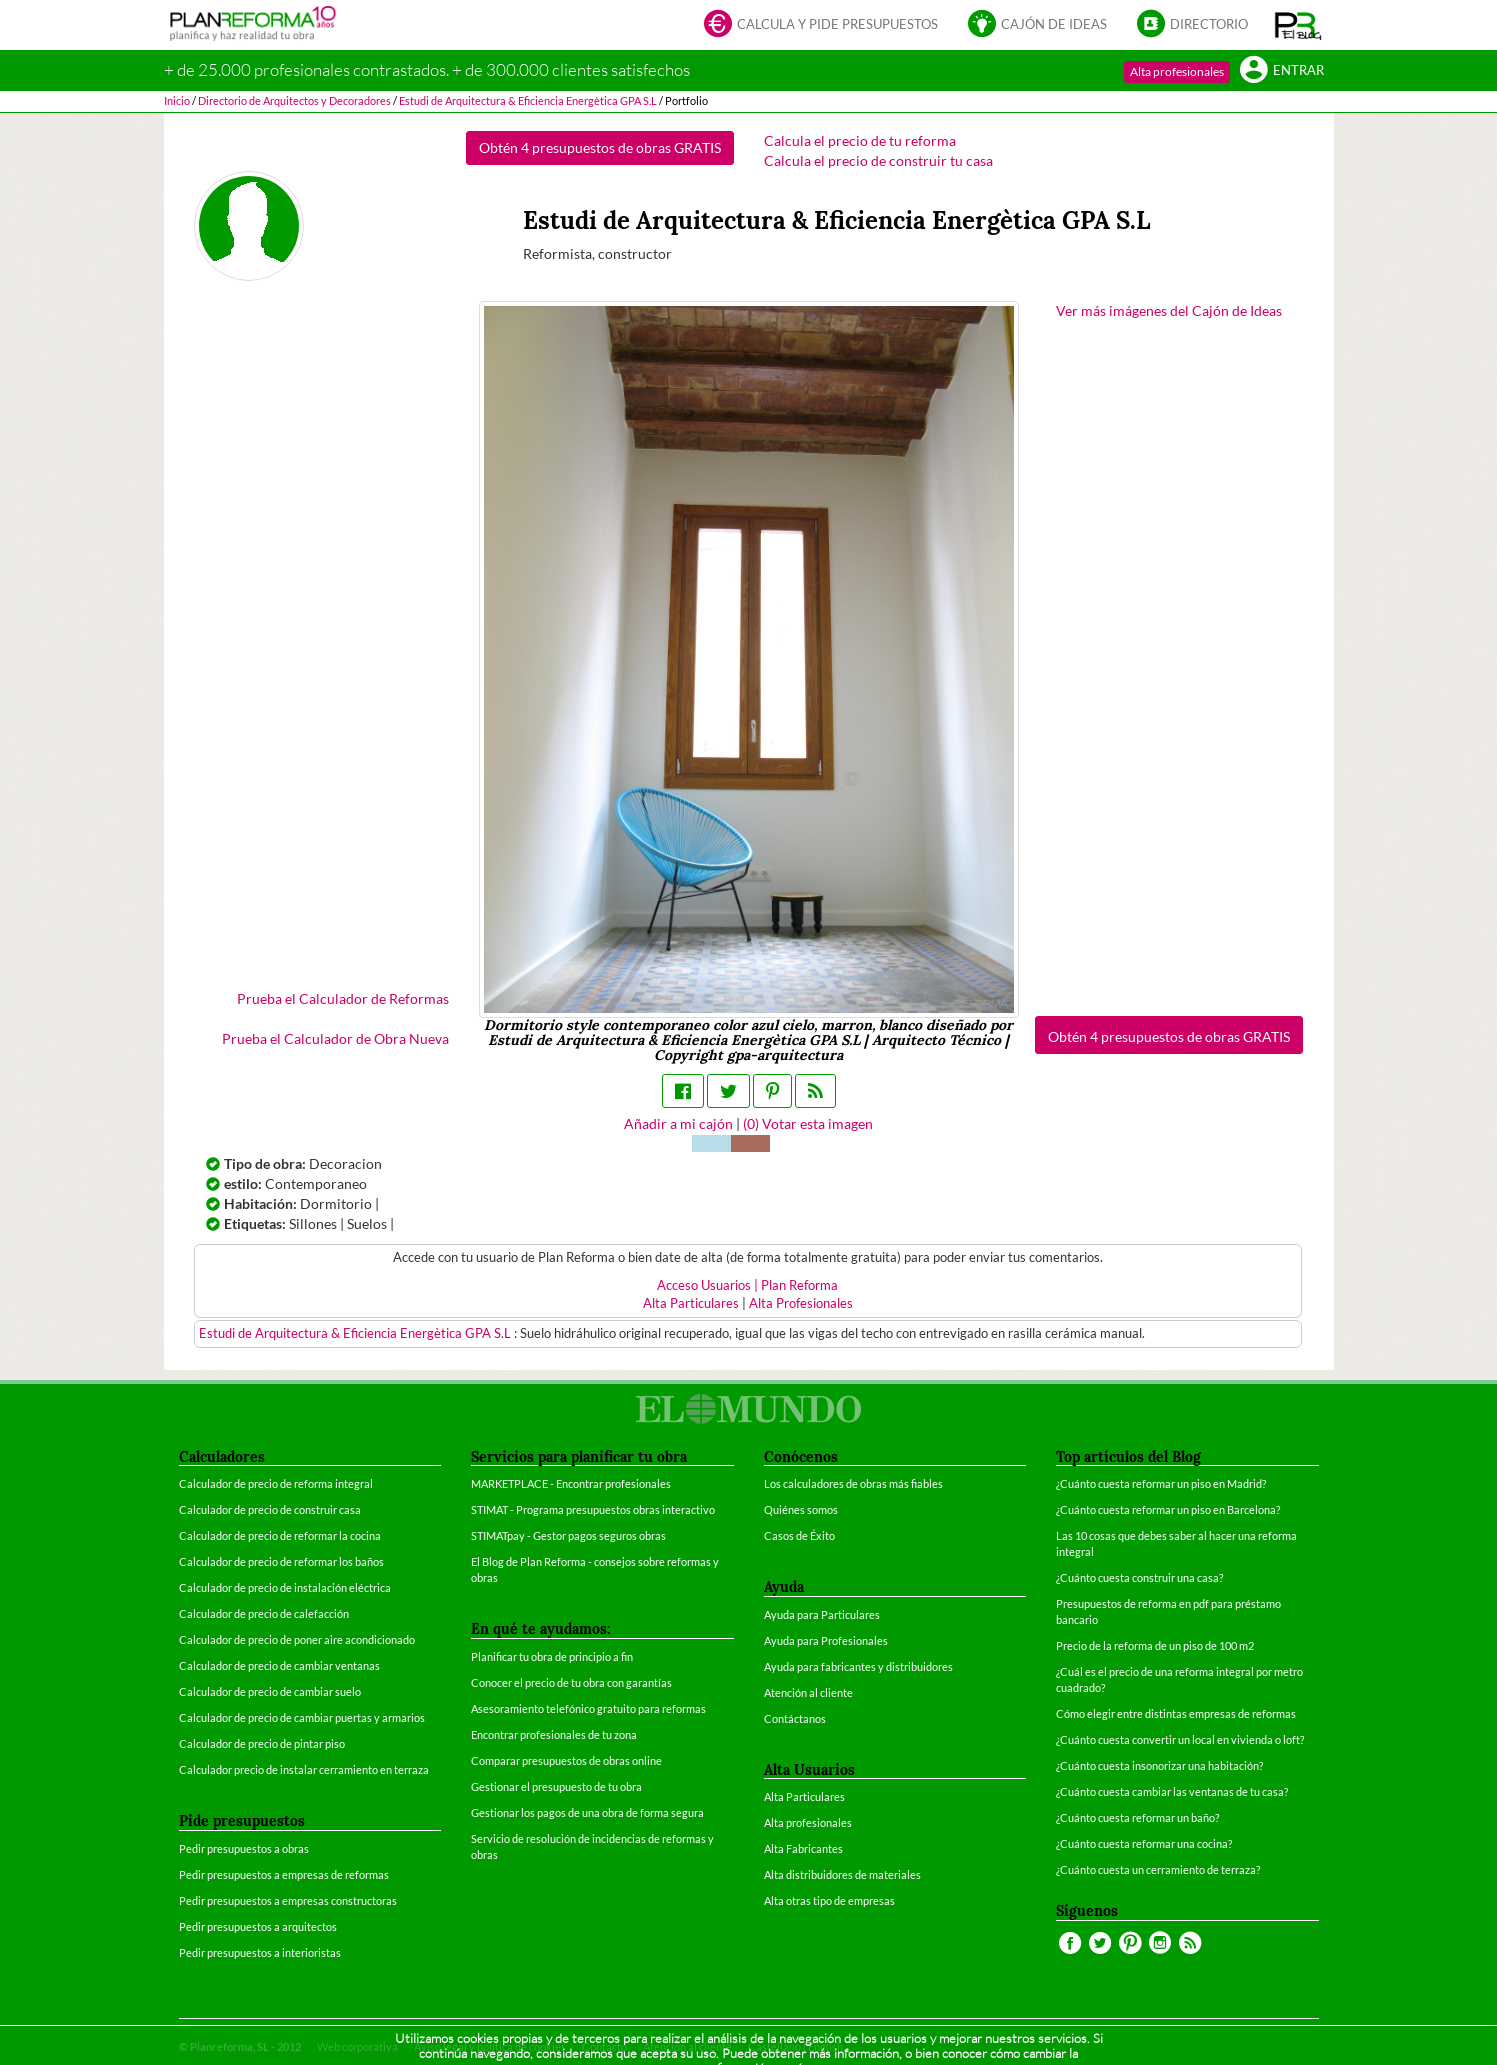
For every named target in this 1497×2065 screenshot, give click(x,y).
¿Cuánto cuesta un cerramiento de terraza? (1158, 1869)
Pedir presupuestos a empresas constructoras (288, 1900)
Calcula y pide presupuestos (821, 25)
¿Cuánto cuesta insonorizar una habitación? (1159, 1765)
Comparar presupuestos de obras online (566, 1760)
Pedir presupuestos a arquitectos (258, 1926)
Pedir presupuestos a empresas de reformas (284, 1874)
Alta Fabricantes (803, 1848)
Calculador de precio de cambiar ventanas (279, 1665)
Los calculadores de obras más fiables (853, 1483)
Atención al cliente (808, 1692)
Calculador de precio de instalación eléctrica (285, 1587)
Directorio (1192, 25)
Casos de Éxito (799, 1535)
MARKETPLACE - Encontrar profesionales (571, 1483)
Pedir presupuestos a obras (244, 1848)
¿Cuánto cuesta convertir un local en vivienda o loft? (1180, 1739)
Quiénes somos (801, 1509)
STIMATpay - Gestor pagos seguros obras (568, 1535)
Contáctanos (795, 1718)
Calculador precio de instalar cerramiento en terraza (304, 1769)
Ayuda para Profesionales (826, 1640)
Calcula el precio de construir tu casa (878, 160)
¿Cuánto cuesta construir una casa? (1139, 1577)
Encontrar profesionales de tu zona (554, 1734)
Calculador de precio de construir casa (270, 1509)
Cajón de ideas (1037, 25)
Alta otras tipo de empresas (829, 1900)
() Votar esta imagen (808, 1123)
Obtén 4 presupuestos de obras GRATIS (600, 147)
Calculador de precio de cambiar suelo (270, 1691)
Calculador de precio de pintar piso (262, 1743)
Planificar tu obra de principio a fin (552, 1656)
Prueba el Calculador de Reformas (343, 998)
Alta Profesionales (801, 1303)
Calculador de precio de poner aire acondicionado (297, 1639)
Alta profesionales (1177, 71)
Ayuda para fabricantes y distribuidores (858, 1666)
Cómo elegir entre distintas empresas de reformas (1176, 1713)
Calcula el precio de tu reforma (860, 140)
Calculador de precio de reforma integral (276, 1483)
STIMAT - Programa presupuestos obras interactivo (593, 1509)
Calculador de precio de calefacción (264, 1613)
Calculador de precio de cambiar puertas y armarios (302, 1717)
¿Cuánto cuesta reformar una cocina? (1144, 1843)
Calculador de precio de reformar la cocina (280, 1535)
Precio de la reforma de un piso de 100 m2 (1155, 1645)
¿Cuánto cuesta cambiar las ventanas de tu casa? (1172, 1791)
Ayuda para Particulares (822, 1614)
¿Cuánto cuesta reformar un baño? (1137, 1817)
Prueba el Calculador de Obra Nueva (335, 1038)
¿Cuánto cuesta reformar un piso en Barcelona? (1168, 1509)
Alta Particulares (691, 1303)
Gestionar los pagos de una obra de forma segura (587, 1812)
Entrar (1282, 71)
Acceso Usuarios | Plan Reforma (747, 1285)
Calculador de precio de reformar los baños (281, 1561)
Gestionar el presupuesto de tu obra (556, 1786)
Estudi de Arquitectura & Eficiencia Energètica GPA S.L (356, 1333)
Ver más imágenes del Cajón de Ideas (1169, 310)
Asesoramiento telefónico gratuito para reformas (588, 1708)
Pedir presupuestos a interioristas (260, 1952)
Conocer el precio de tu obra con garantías (571, 1682)
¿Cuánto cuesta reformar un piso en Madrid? (1161, 1483)
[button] (1298, 25)
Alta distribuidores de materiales (842, 1874)
